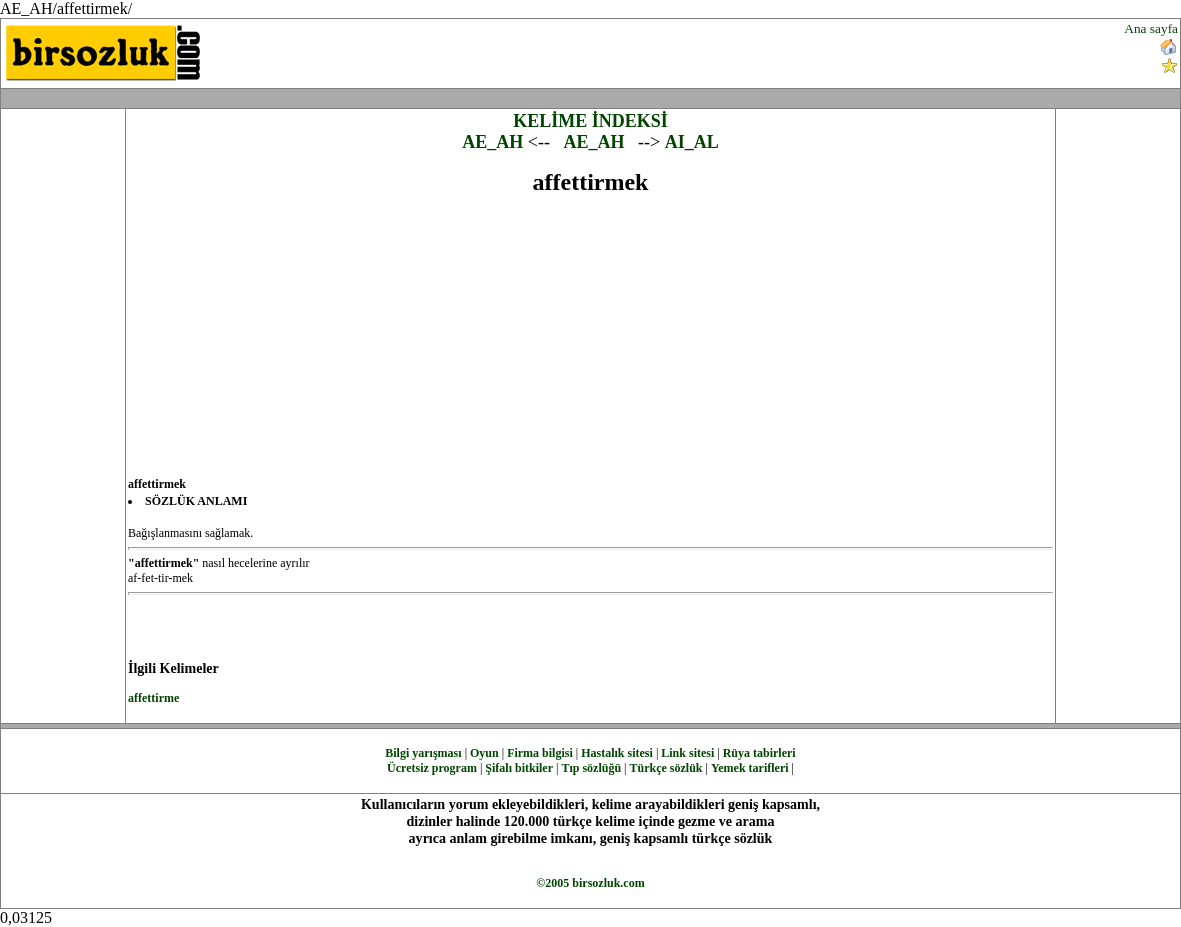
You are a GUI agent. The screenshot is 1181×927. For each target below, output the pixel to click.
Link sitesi (687, 753)
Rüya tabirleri (759, 753)
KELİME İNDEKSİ (590, 121)
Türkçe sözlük (665, 768)
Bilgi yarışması (423, 753)
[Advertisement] (710, 51)
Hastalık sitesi (617, 753)
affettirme (153, 698)
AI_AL (692, 142)
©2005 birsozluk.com (590, 883)
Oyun (484, 753)
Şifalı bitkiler (519, 768)
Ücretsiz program (432, 768)
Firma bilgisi (540, 753)
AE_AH (492, 142)
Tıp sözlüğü (591, 768)
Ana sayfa (1151, 28)
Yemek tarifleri (750, 768)
